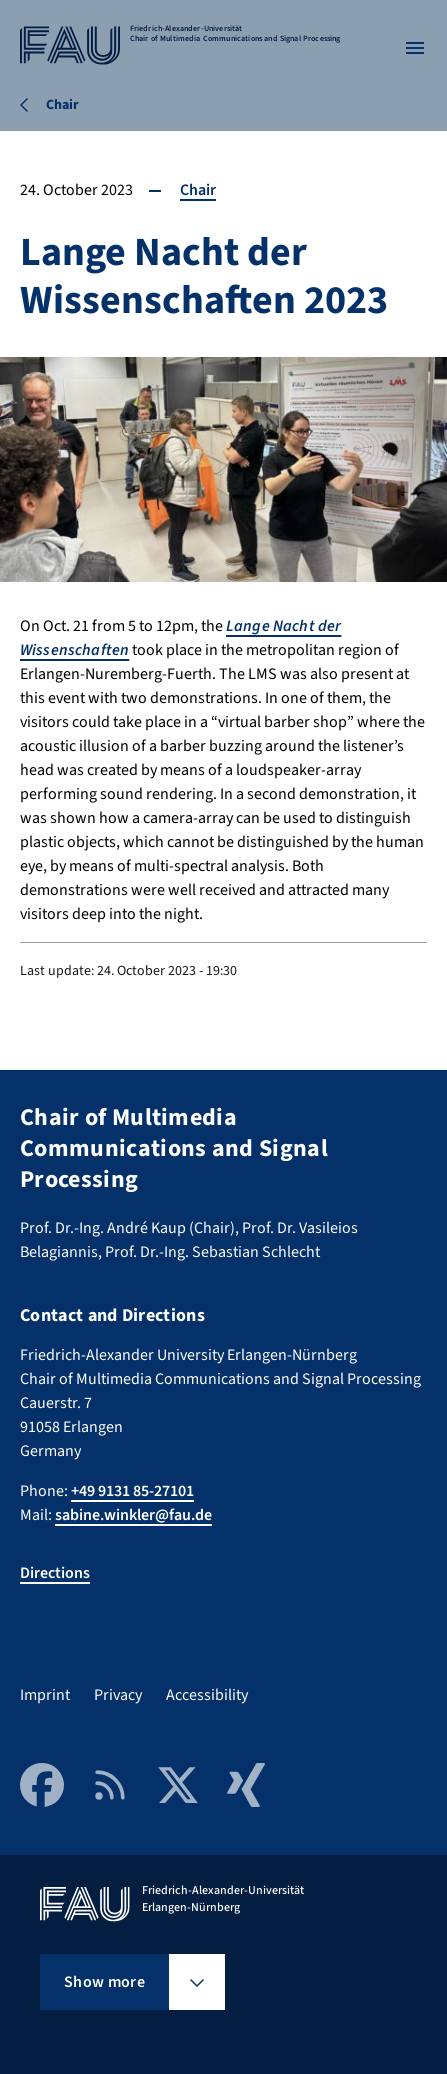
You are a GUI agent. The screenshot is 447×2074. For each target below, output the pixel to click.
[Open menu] (415, 48)
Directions (55, 1573)
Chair (198, 190)
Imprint (45, 1695)
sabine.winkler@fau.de (133, 1515)
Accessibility (207, 1695)
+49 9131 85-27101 (132, 1491)
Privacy (118, 1695)
